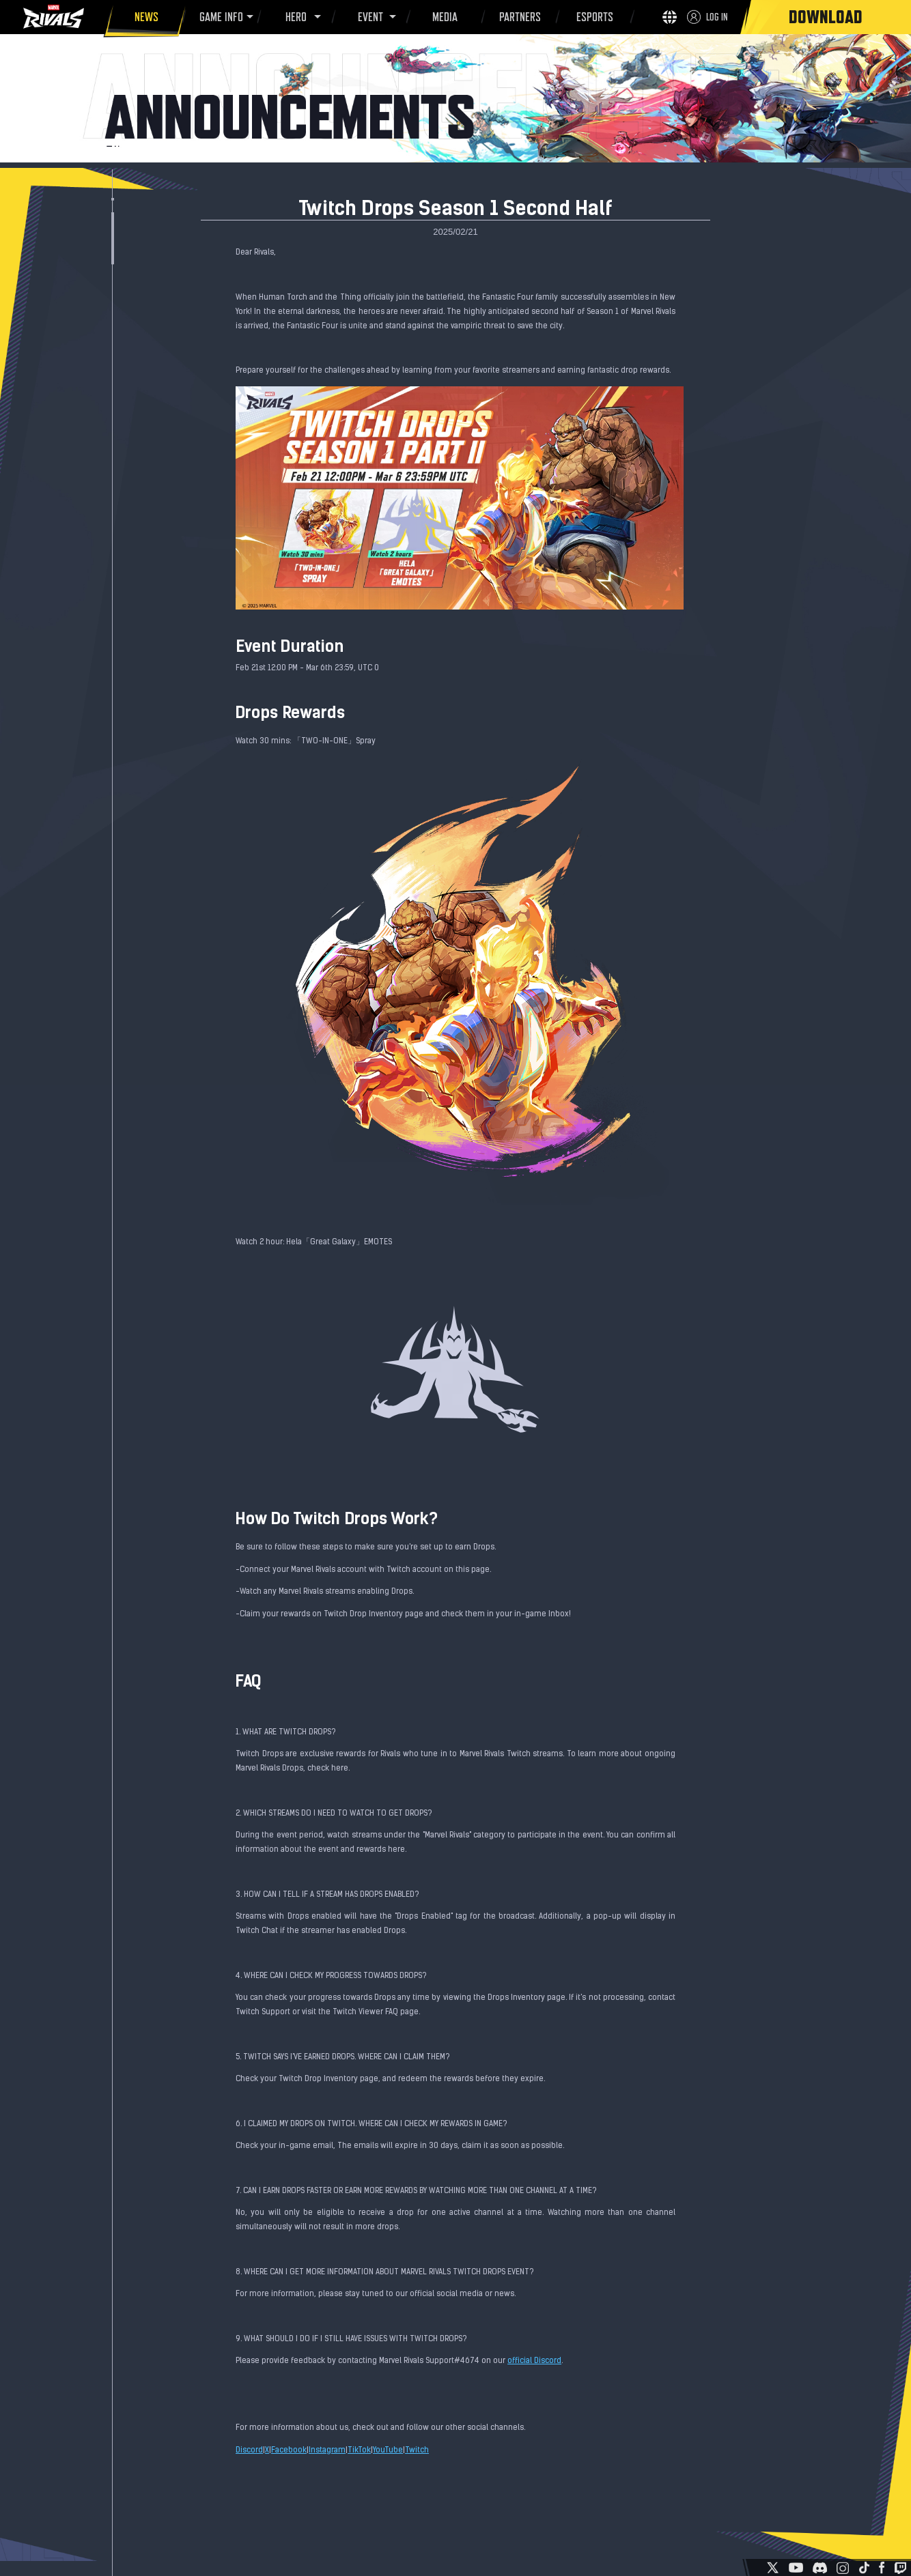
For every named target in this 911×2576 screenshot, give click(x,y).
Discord (249, 2450)
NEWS (144, 19)
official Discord (534, 2361)
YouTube (388, 2450)
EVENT (368, 17)
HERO (294, 17)
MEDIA (443, 19)
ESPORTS (592, 19)
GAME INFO (219, 17)
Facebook (289, 2450)
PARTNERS (518, 19)
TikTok (359, 2450)
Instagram (327, 2450)
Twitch (417, 2450)
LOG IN (717, 17)
